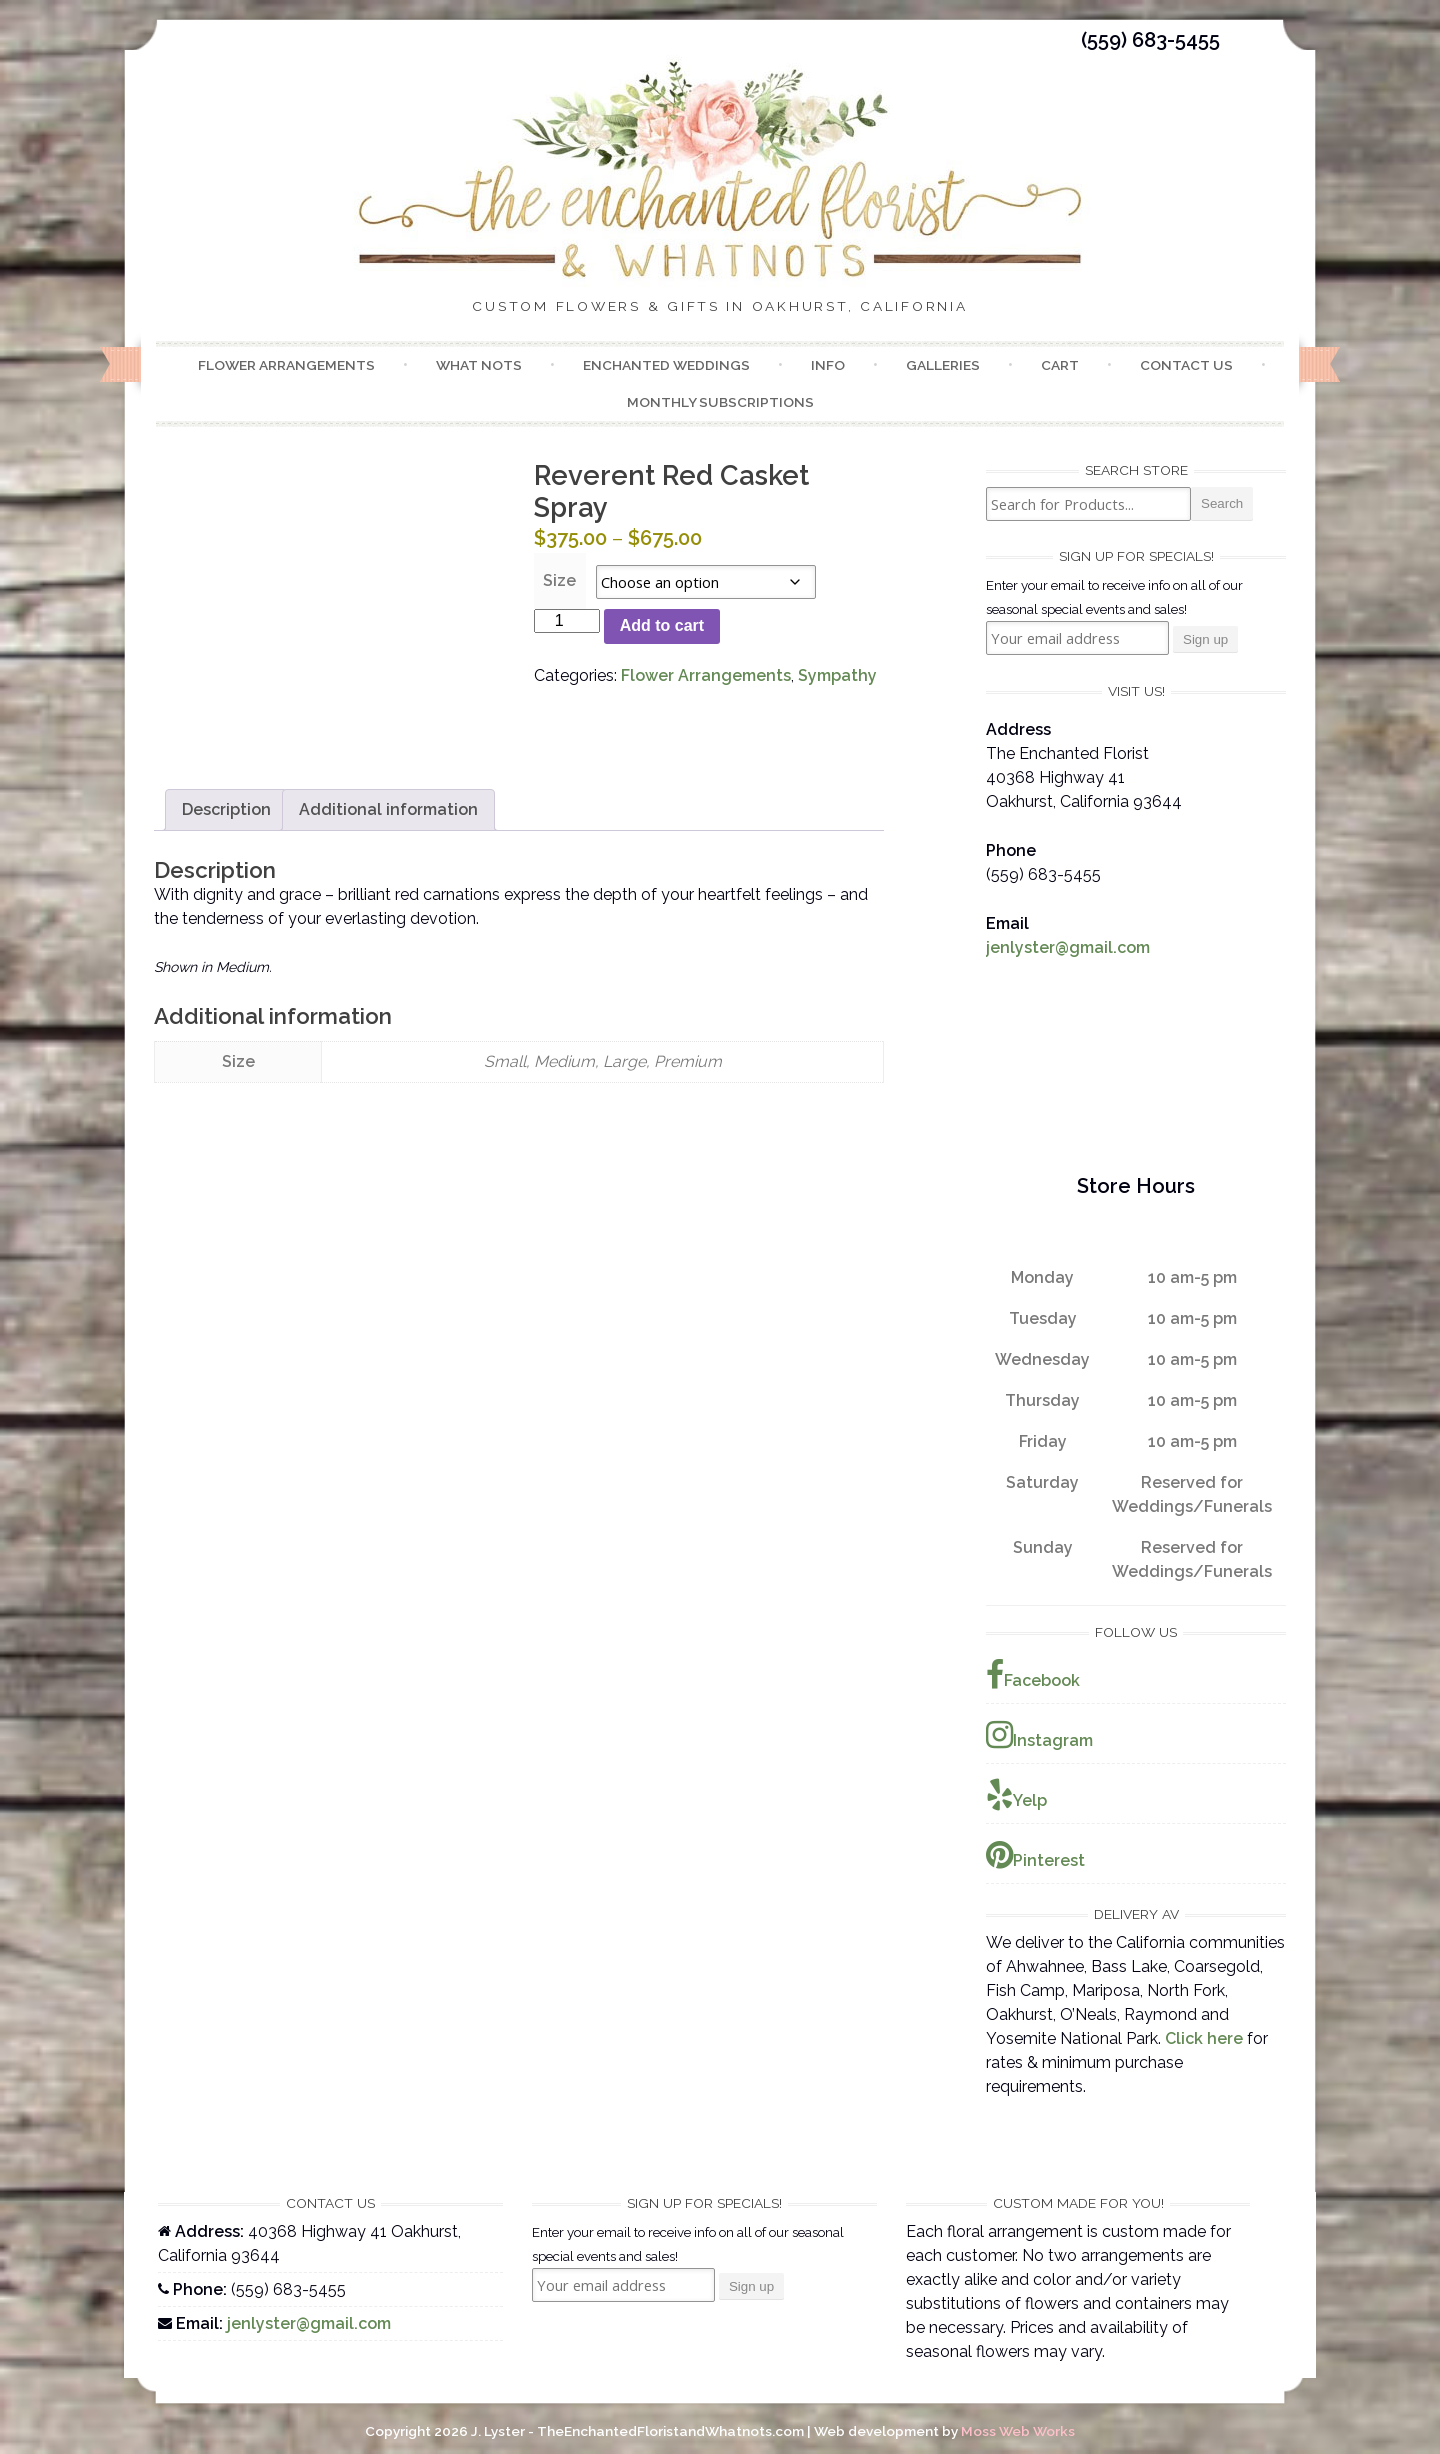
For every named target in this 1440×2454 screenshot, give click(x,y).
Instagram (1039, 1735)
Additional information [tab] (388, 809)
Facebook (1033, 1675)
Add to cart (662, 625)
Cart (1060, 365)
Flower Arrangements (286, 365)
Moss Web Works (1018, 2431)
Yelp (1016, 1795)
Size (559, 580)
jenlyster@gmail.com (1068, 947)
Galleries (943, 365)
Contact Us (1186, 365)
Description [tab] (226, 809)
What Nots (479, 365)
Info (828, 365)
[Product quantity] (567, 621)
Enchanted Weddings (666, 365)
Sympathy (837, 675)
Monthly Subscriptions (720, 402)
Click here (1204, 2038)
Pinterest (1035, 1855)
